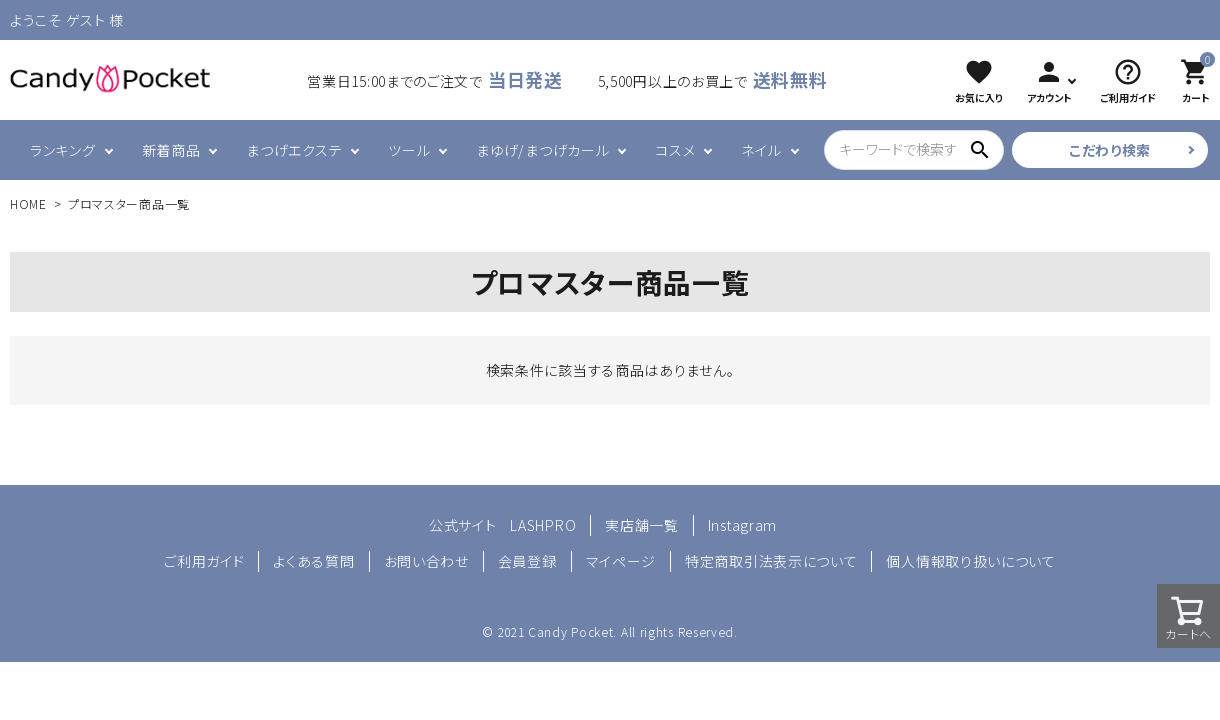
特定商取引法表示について (771, 561)
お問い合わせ (426, 561)
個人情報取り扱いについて (970, 561)
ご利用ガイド (204, 561)
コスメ (675, 150)
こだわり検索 (1110, 150)
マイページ (621, 561)
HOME (28, 203)
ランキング (63, 150)
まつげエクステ (294, 150)
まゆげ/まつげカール (542, 150)
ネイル (761, 150)
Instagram (742, 525)
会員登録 (527, 561)
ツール (409, 150)
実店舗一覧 (642, 525)
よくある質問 (313, 561)
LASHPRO (543, 525)
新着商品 (171, 150)
